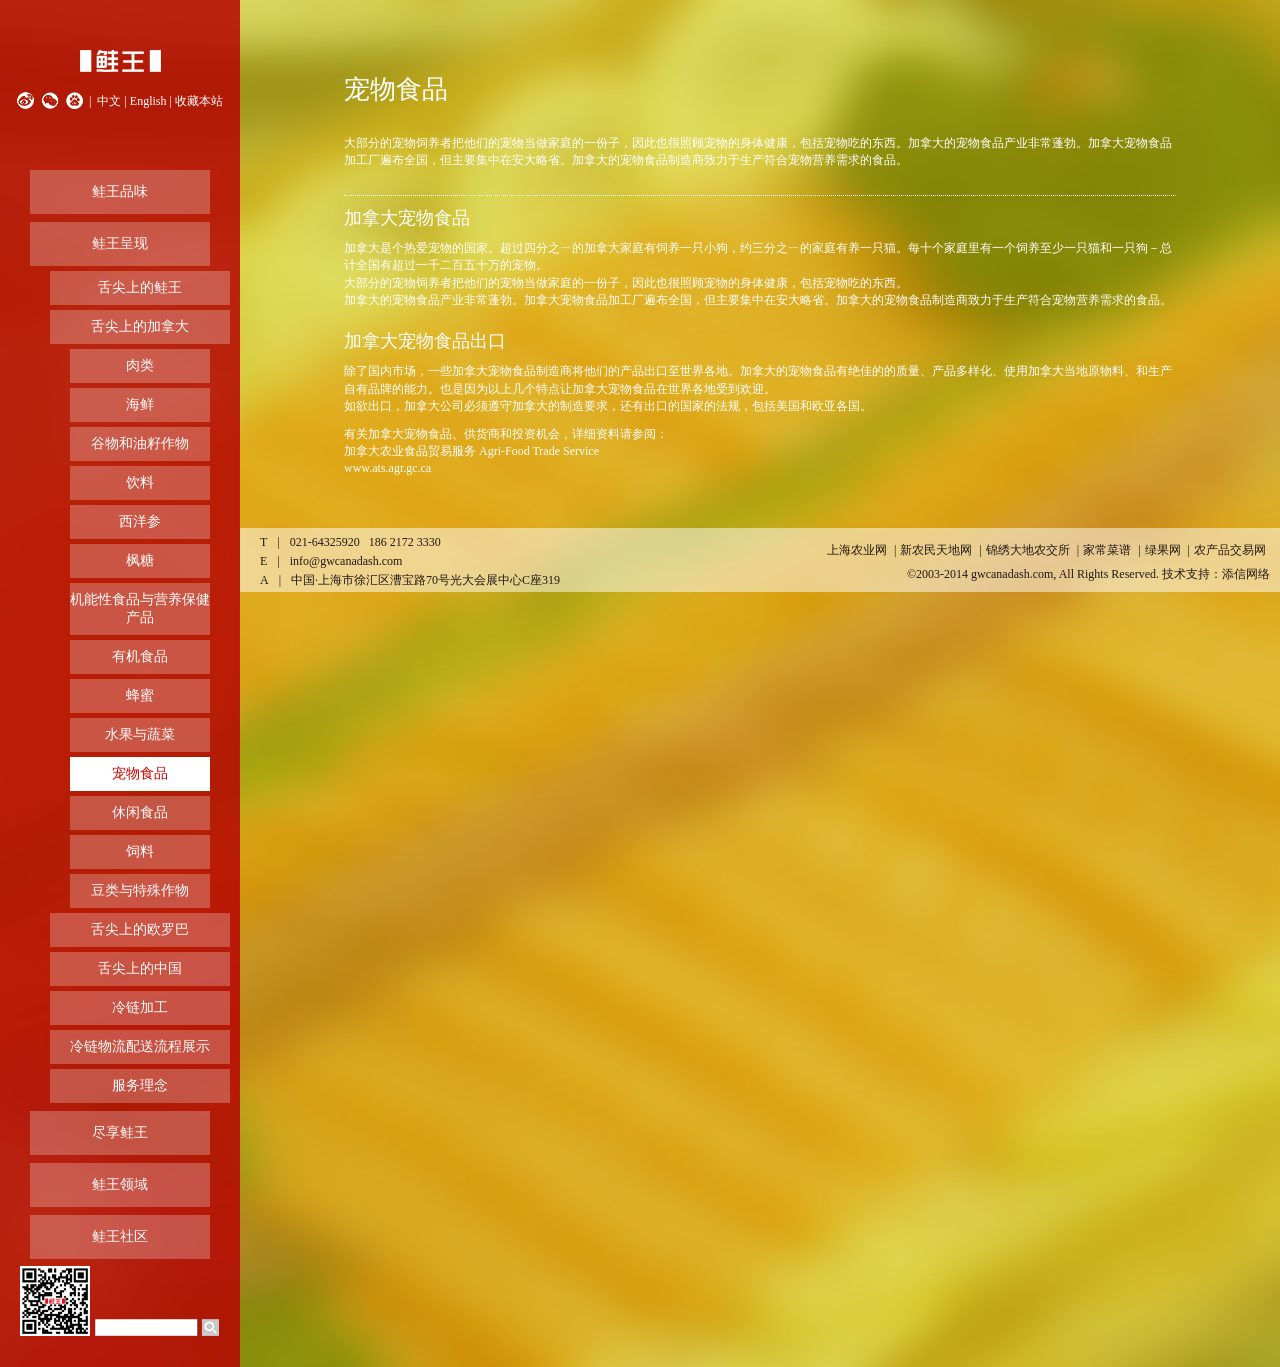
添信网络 (1246, 574)
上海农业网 (857, 550)
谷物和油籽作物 (140, 443)
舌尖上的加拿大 (140, 326)
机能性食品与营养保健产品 (140, 608)
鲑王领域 (120, 1184)
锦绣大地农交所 (1028, 550)
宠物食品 (140, 773)
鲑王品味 (120, 191)
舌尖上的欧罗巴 (140, 929)
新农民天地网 (936, 550)
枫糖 (140, 560)
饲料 (140, 851)
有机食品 (140, 656)
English (148, 101)
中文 (109, 101)
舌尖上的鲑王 (140, 287)
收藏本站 (199, 101)
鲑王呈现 (120, 243)
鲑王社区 (120, 1236)
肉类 (140, 365)
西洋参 (140, 521)
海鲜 (140, 404)
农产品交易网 (1230, 550)
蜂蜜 (140, 695)
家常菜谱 (1107, 550)
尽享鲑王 (120, 1132)
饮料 (140, 482)
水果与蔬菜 (140, 734)
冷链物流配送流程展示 (140, 1046)
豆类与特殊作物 (140, 890)
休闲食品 (140, 812)
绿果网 (1163, 550)
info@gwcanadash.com (346, 561)
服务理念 (140, 1085)
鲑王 (120, 61)
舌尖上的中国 (140, 968)
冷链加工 (140, 1007)
